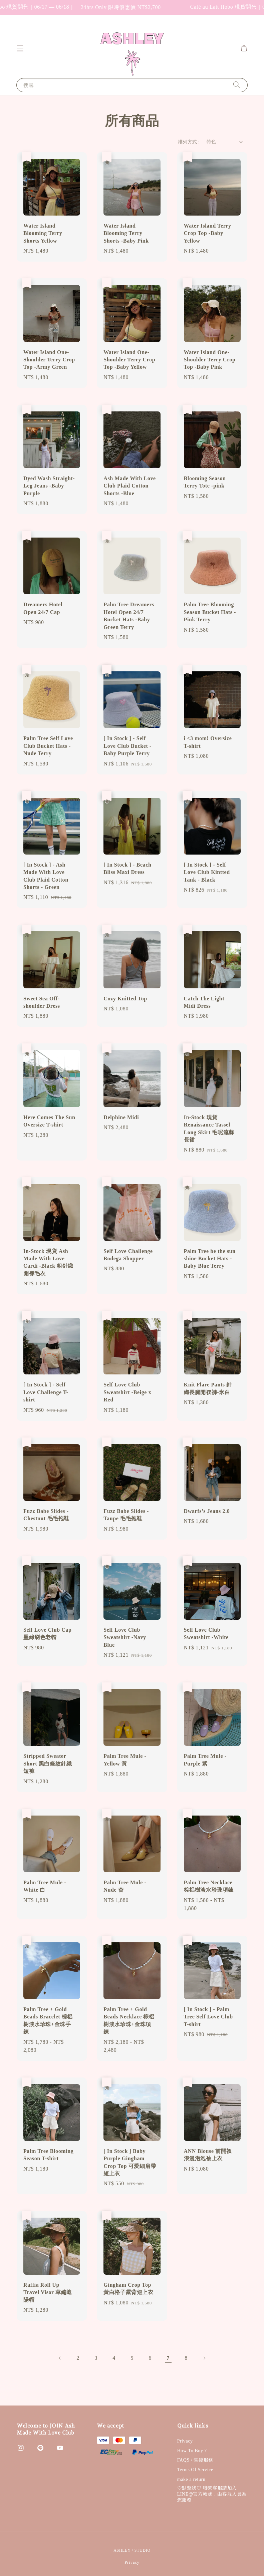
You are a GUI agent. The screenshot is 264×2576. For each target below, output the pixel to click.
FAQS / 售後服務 (195, 2460)
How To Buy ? (192, 2450)
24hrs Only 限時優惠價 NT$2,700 (140, 7)
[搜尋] (236, 84)
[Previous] (60, 2358)
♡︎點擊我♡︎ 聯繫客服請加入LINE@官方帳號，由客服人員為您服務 (212, 2494)
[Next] (204, 2358)
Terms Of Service (195, 2469)
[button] (20, 48)
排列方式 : (189, 141)
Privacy (185, 2441)
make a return (191, 2479)
